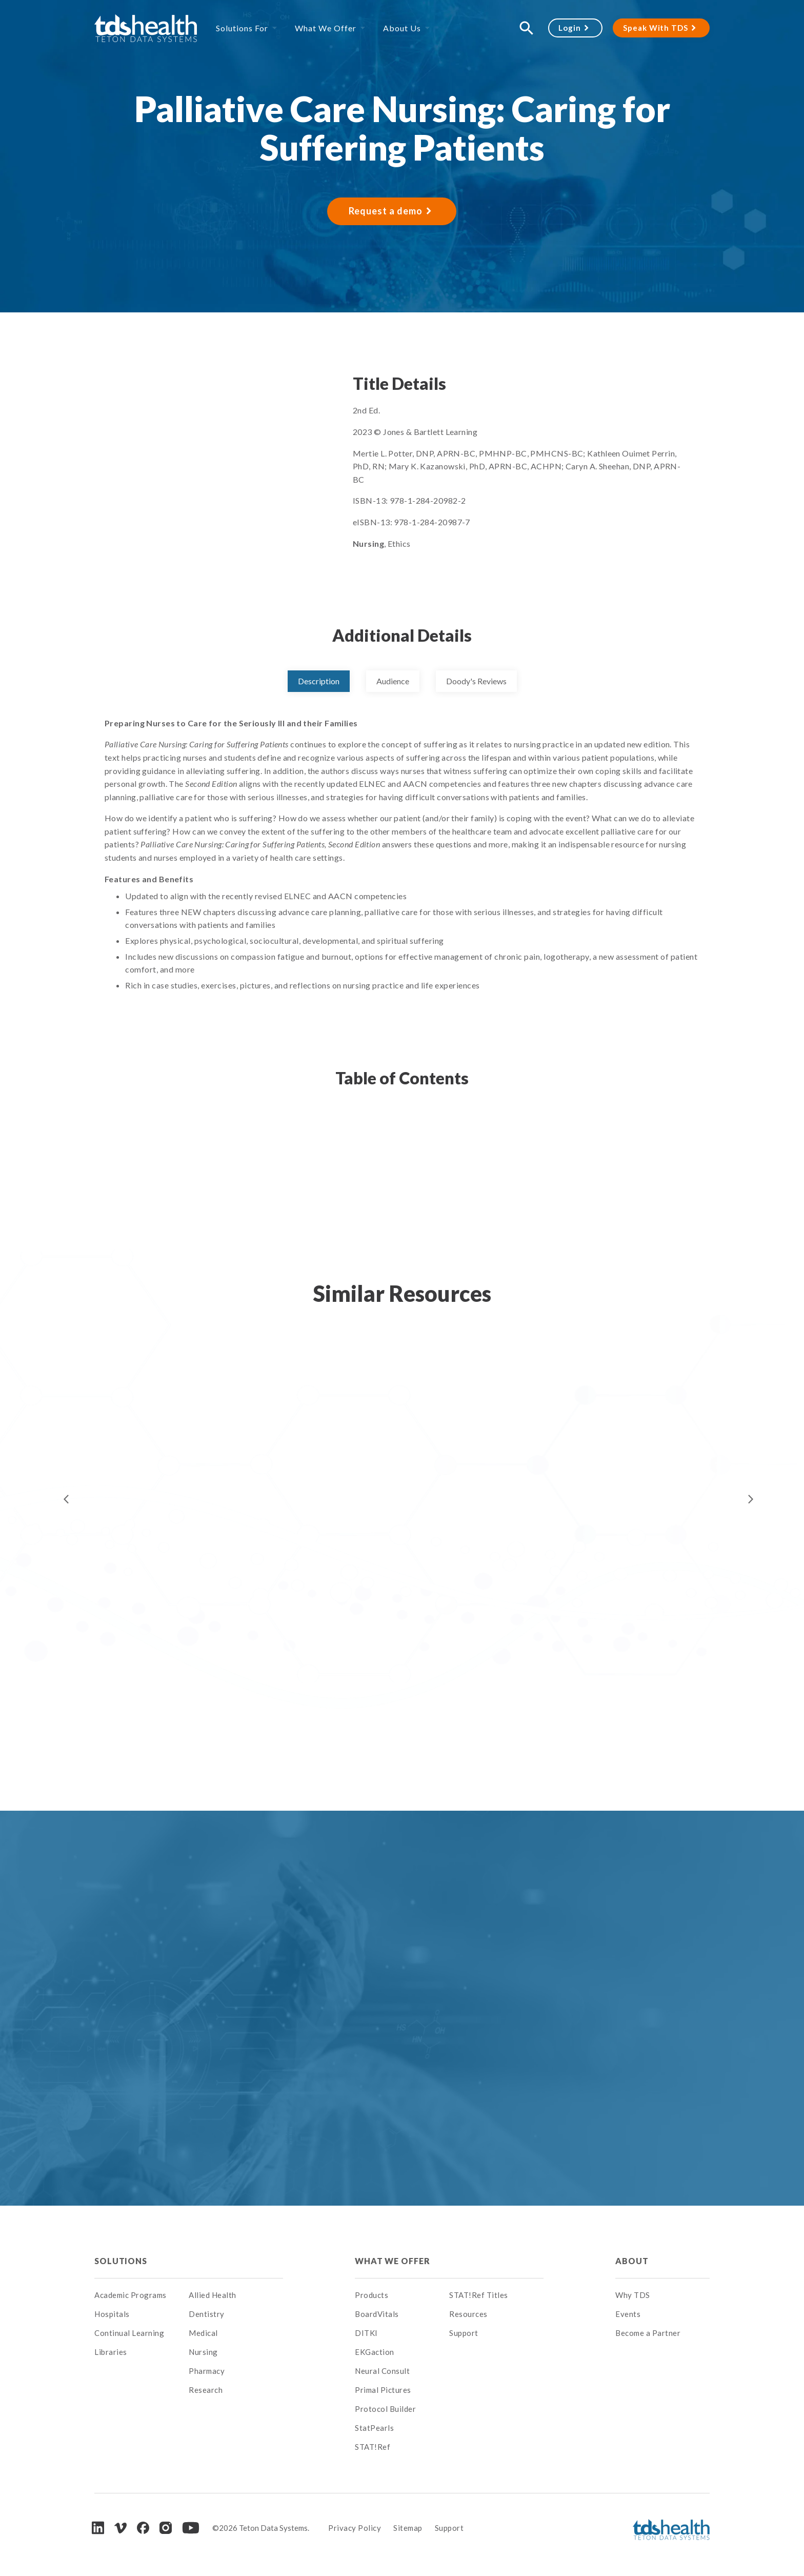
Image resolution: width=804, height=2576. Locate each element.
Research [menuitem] (206, 2389)
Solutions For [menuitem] (242, 28)
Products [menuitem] (371, 2295)
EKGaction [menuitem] (374, 2351)
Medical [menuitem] (203, 2332)
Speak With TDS (655, 27)
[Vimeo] (120, 2528)
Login (569, 27)
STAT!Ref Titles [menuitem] (478, 2295)
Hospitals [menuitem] (112, 2314)
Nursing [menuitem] (203, 2351)
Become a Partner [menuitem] (647, 2332)
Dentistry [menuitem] (207, 2314)
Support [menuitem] (463, 2332)
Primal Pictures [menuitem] (383, 2389)
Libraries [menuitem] (110, 2351)
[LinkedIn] (98, 2527)
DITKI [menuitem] (366, 2332)
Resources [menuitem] (468, 2314)
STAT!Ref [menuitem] (372, 2446)
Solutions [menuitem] (120, 2261)
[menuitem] (236, 2261)
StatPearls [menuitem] (374, 2427)
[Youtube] (190, 2527)
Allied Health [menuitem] (212, 2295)
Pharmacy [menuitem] (207, 2370)
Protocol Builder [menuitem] (385, 2408)
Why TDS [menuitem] (632, 2295)
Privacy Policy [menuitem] (354, 2527)
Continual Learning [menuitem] (129, 2332)
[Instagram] (165, 2528)
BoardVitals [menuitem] (377, 2314)
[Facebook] (143, 2528)
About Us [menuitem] (402, 28)
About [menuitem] (631, 2261)
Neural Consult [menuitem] (382, 2370)
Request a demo (386, 210)
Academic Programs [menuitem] (130, 2295)
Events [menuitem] (627, 2314)
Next (751, 1499)
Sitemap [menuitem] (408, 2527)
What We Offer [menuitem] (325, 28)
